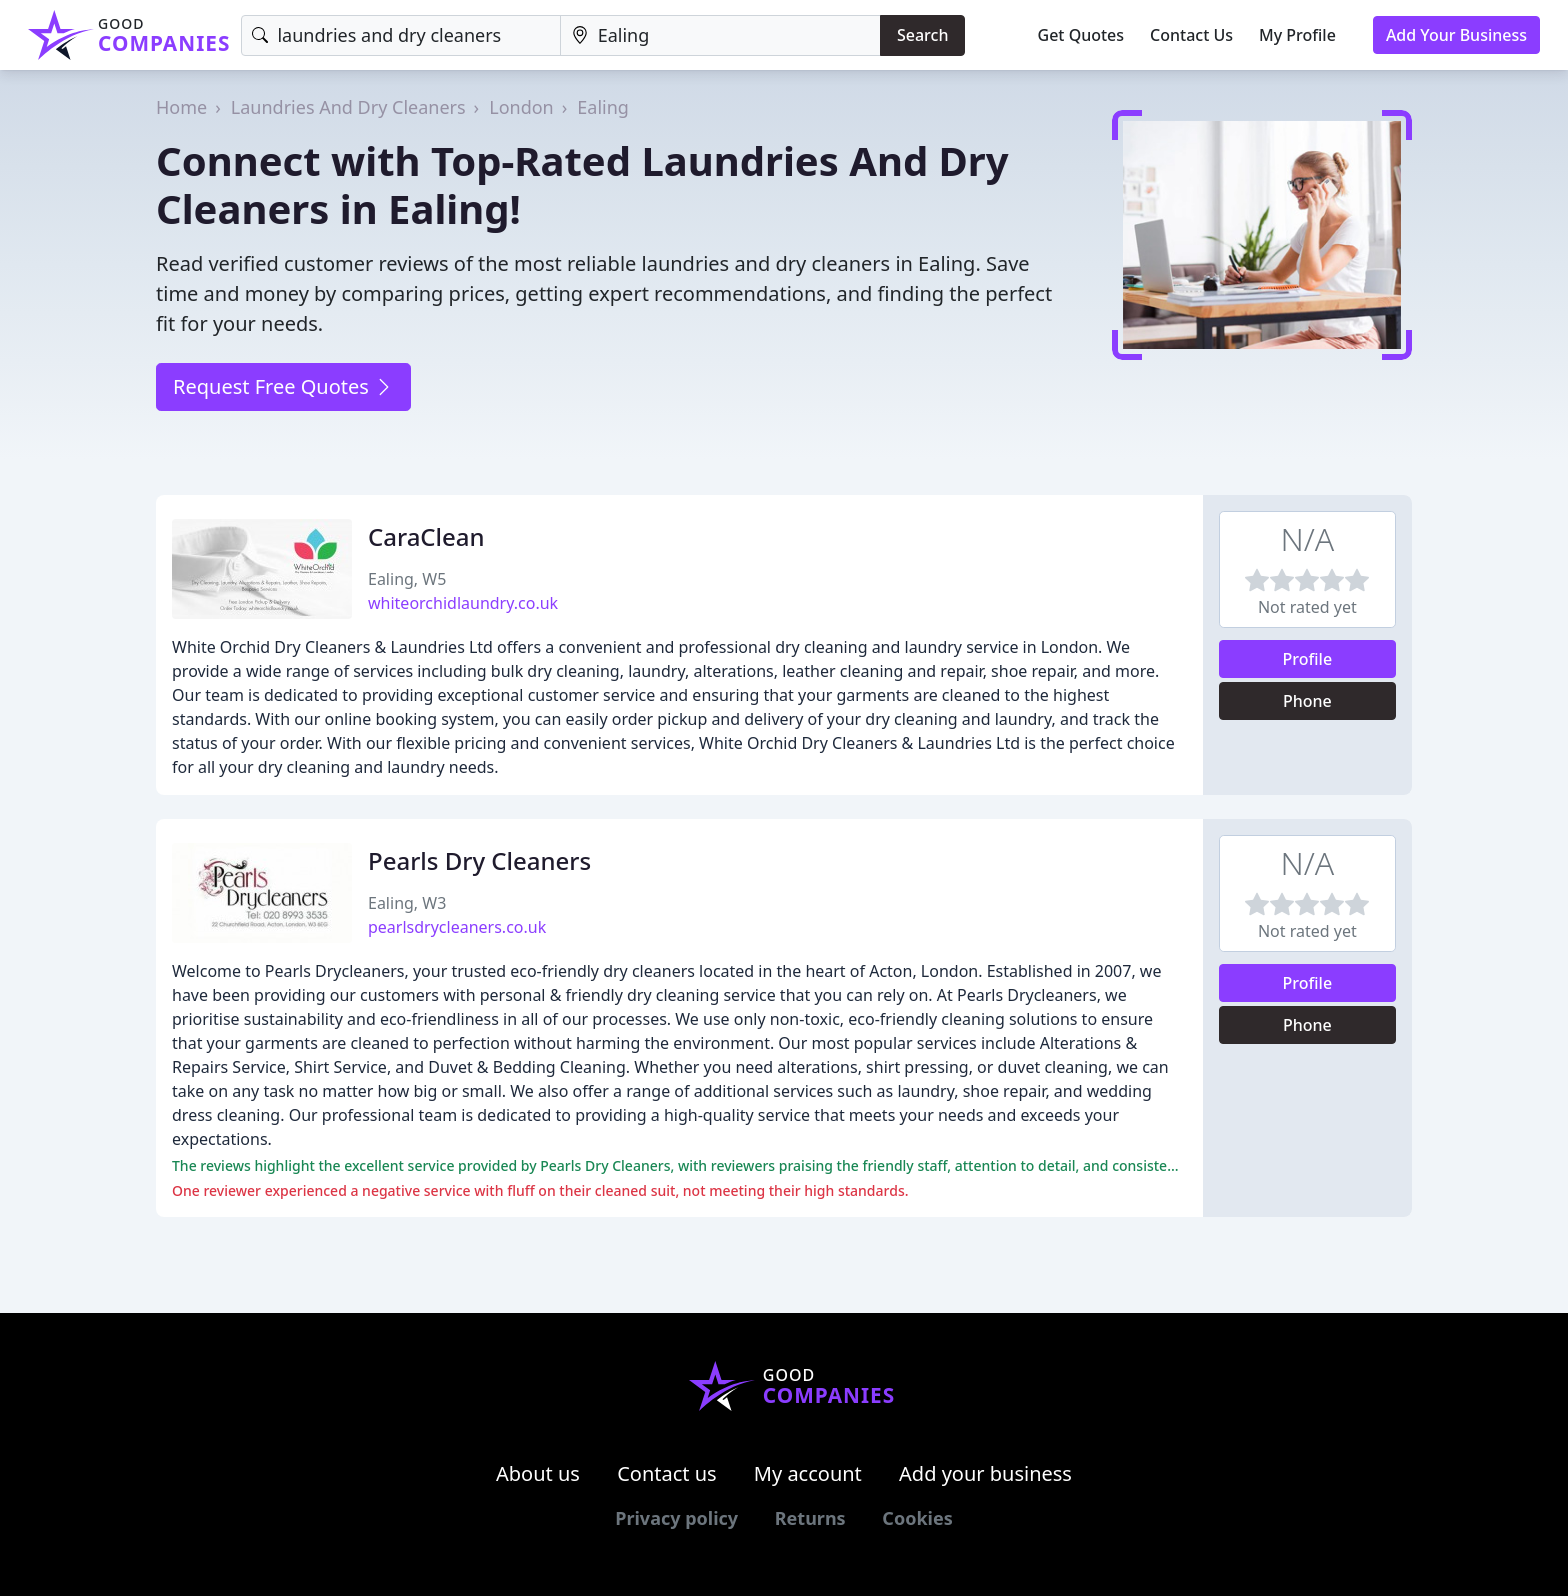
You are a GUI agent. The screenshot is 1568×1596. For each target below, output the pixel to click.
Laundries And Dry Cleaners (348, 107)
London (521, 107)
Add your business (985, 1473)
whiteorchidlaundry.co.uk (463, 603)
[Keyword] (400, 35)
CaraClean (426, 536)
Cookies (917, 1518)
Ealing (603, 107)
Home (181, 107)
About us (538, 1473)
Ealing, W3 (407, 903)
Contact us (667, 1473)
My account (808, 1473)
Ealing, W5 (407, 579)
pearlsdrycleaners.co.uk (457, 927)
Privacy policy (676, 1518)
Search (922, 35)
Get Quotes (1081, 35)
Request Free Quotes (283, 386)
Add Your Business (1456, 35)
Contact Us (1191, 35)
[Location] (720, 35)
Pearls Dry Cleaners (479, 860)
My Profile (1297, 35)
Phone (1307, 701)
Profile (1308, 659)
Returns (810, 1518)
